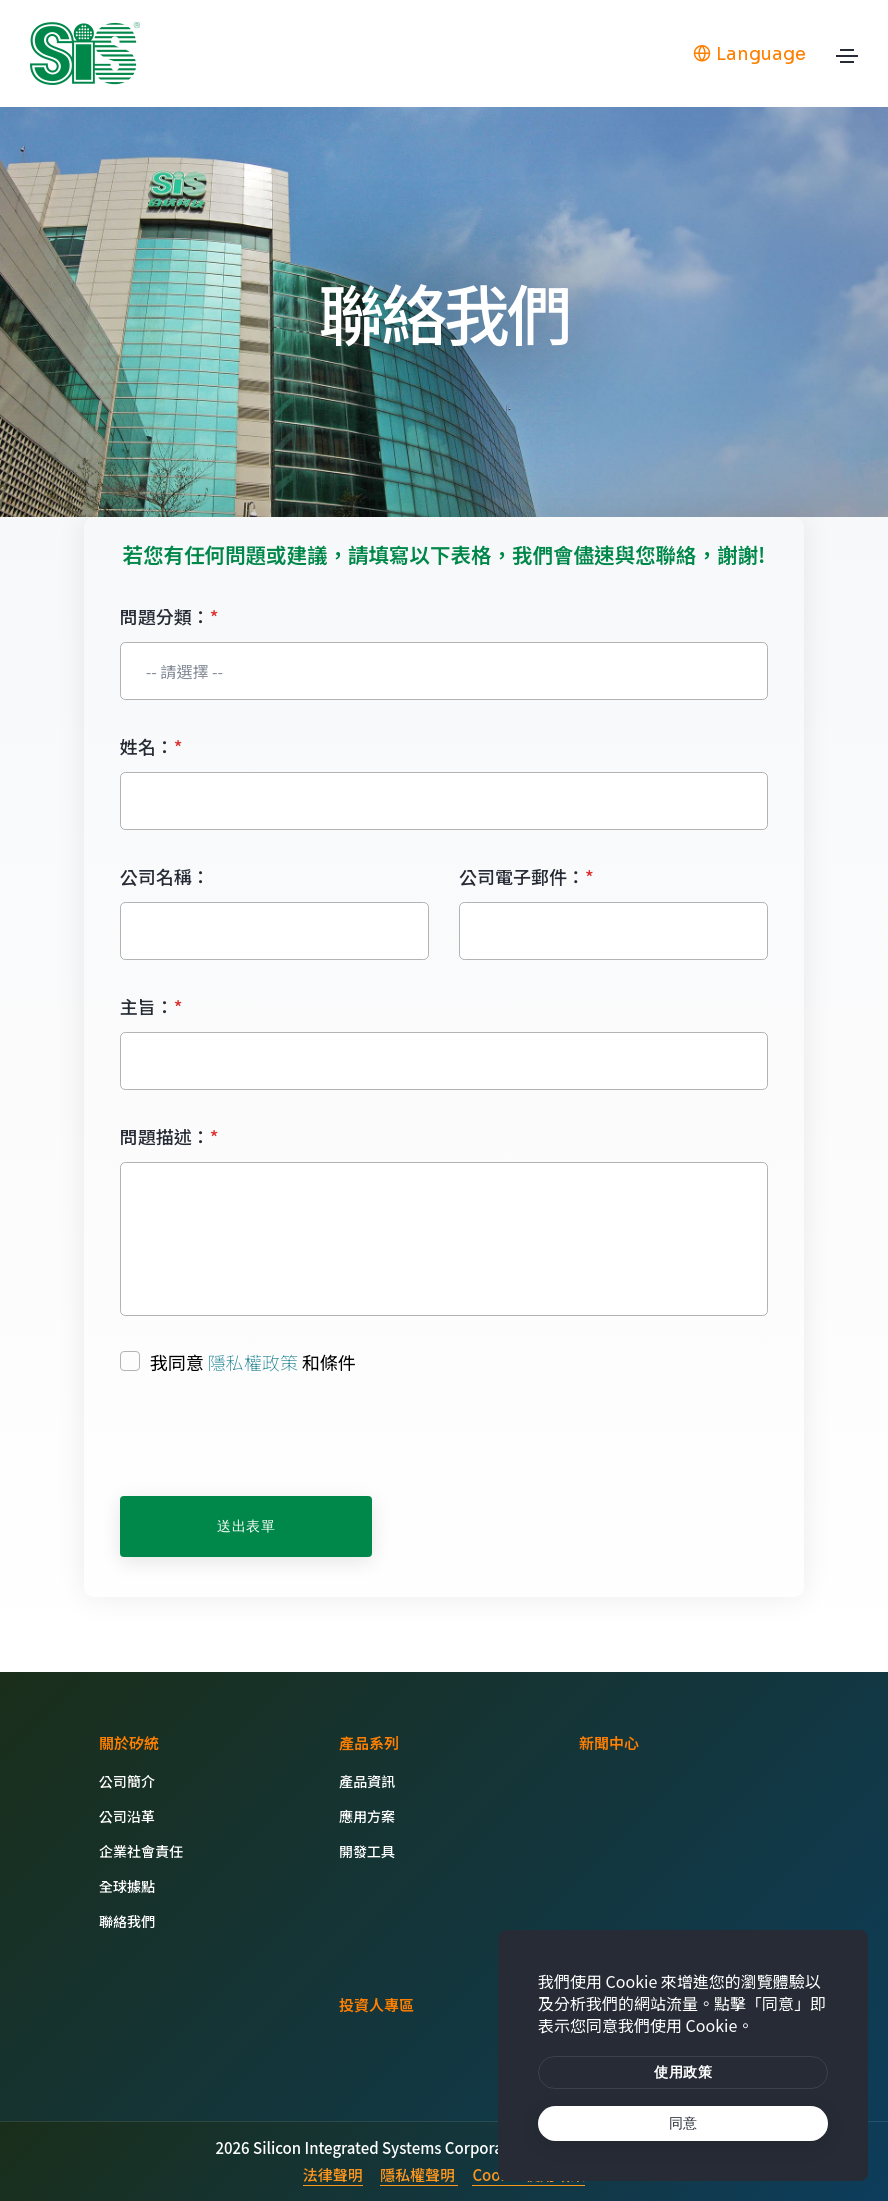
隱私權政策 (253, 1362)
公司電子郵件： (526, 876)
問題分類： (169, 616)
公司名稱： (165, 876)
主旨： (151, 1006)
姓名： (151, 746)
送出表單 (246, 1526)
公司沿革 (127, 1816)
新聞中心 (609, 1742)
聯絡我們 (127, 1921)
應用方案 (367, 1816)
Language (749, 54)
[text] (683, 2124)
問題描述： (169, 1136)
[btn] (683, 2073)
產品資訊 (367, 1781)
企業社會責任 (141, 1851)
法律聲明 (333, 2174)
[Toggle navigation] (847, 61)
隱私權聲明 (419, 2174)
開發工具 (367, 1851)
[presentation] (272, 1437)
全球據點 (127, 1886)
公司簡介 (127, 1781)
